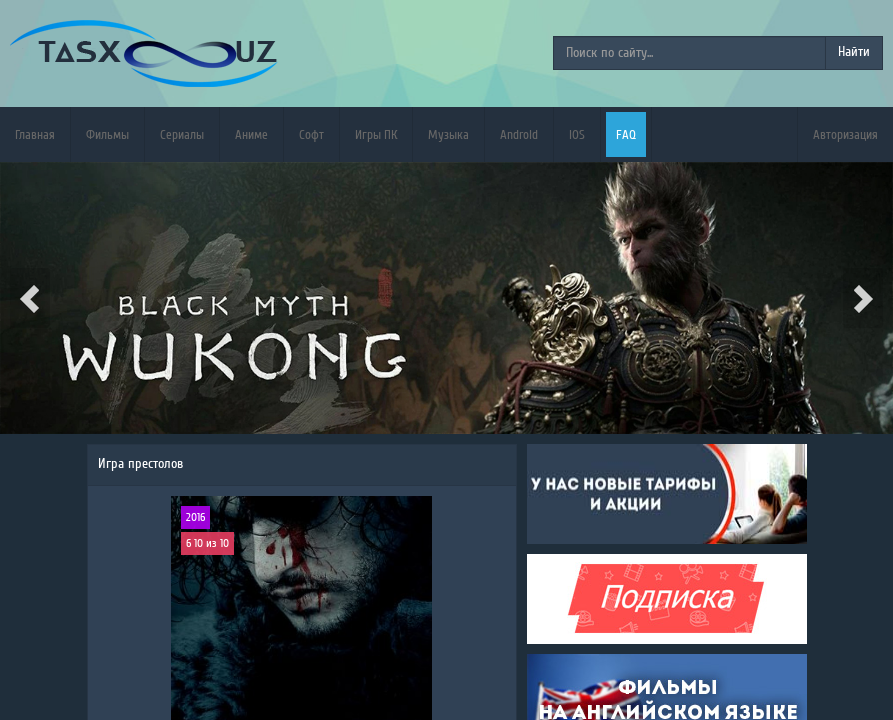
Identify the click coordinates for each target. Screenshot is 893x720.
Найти (854, 52)
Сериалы (182, 134)
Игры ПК (376, 134)
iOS (577, 134)
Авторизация (845, 134)
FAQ (626, 134)
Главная (35, 134)
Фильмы (107, 134)
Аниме (251, 134)
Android (519, 134)
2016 (195, 517)
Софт (311, 134)
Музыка (448, 134)
